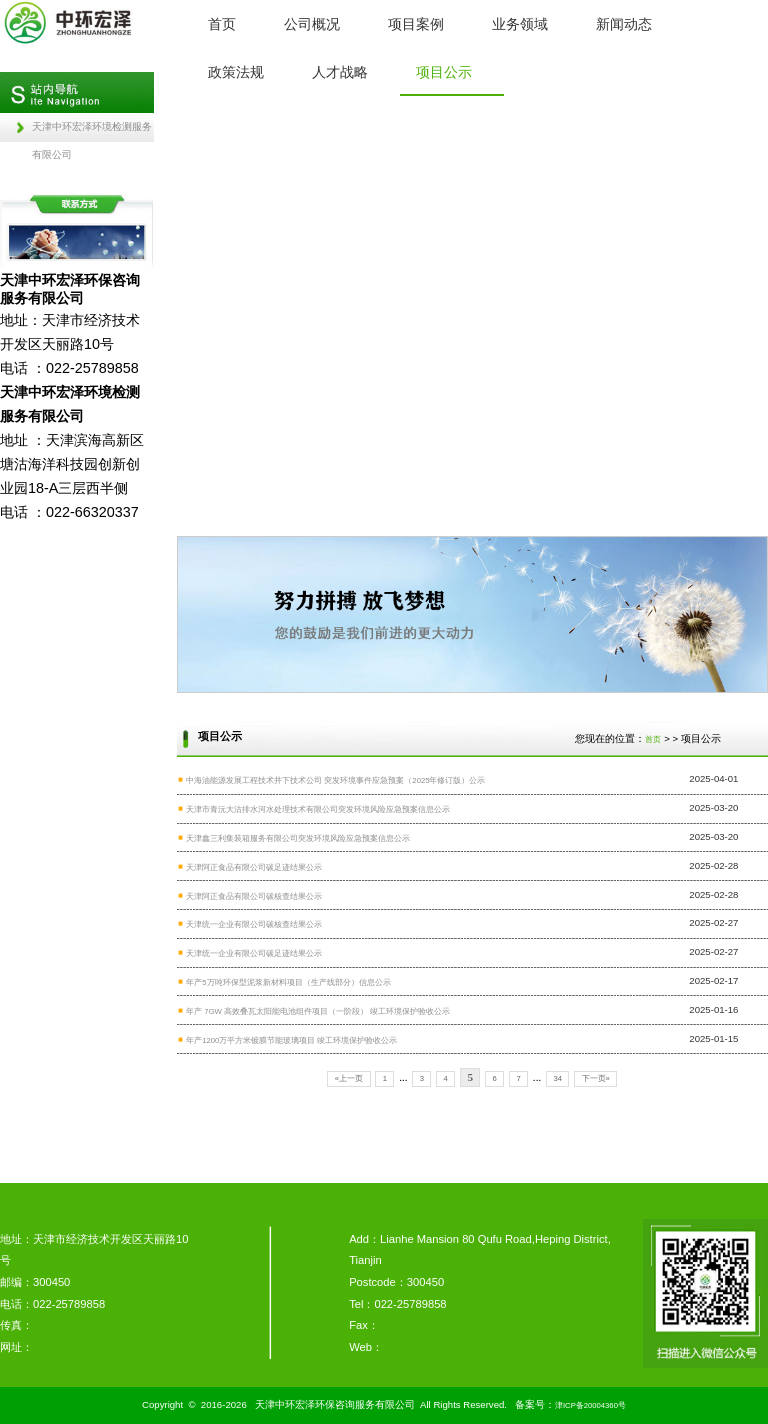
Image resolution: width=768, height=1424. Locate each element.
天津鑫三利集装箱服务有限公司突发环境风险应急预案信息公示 (298, 838)
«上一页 (349, 1078)
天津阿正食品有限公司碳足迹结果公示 (254, 867)
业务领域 (520, 24)
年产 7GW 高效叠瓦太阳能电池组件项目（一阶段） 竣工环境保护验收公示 (318, 1011)
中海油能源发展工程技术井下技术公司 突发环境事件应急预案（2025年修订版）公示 (335, 780)
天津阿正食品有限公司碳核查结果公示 (254, 896)
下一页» (596, 1078)
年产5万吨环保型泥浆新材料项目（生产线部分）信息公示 (288, 982)
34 (557, 1078)
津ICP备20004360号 (590, 1405)
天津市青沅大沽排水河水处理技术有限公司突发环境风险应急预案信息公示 (318, 809)
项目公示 (444, 72)
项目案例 (416, 24)
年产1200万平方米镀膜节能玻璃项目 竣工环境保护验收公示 (291, 1040)
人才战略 (340, 72)
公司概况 (312, 24)
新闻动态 (624, 24)
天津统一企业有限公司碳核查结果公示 (254, 924)
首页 (222, 24)
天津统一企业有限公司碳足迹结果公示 (254, 953)
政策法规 (236, 72)
